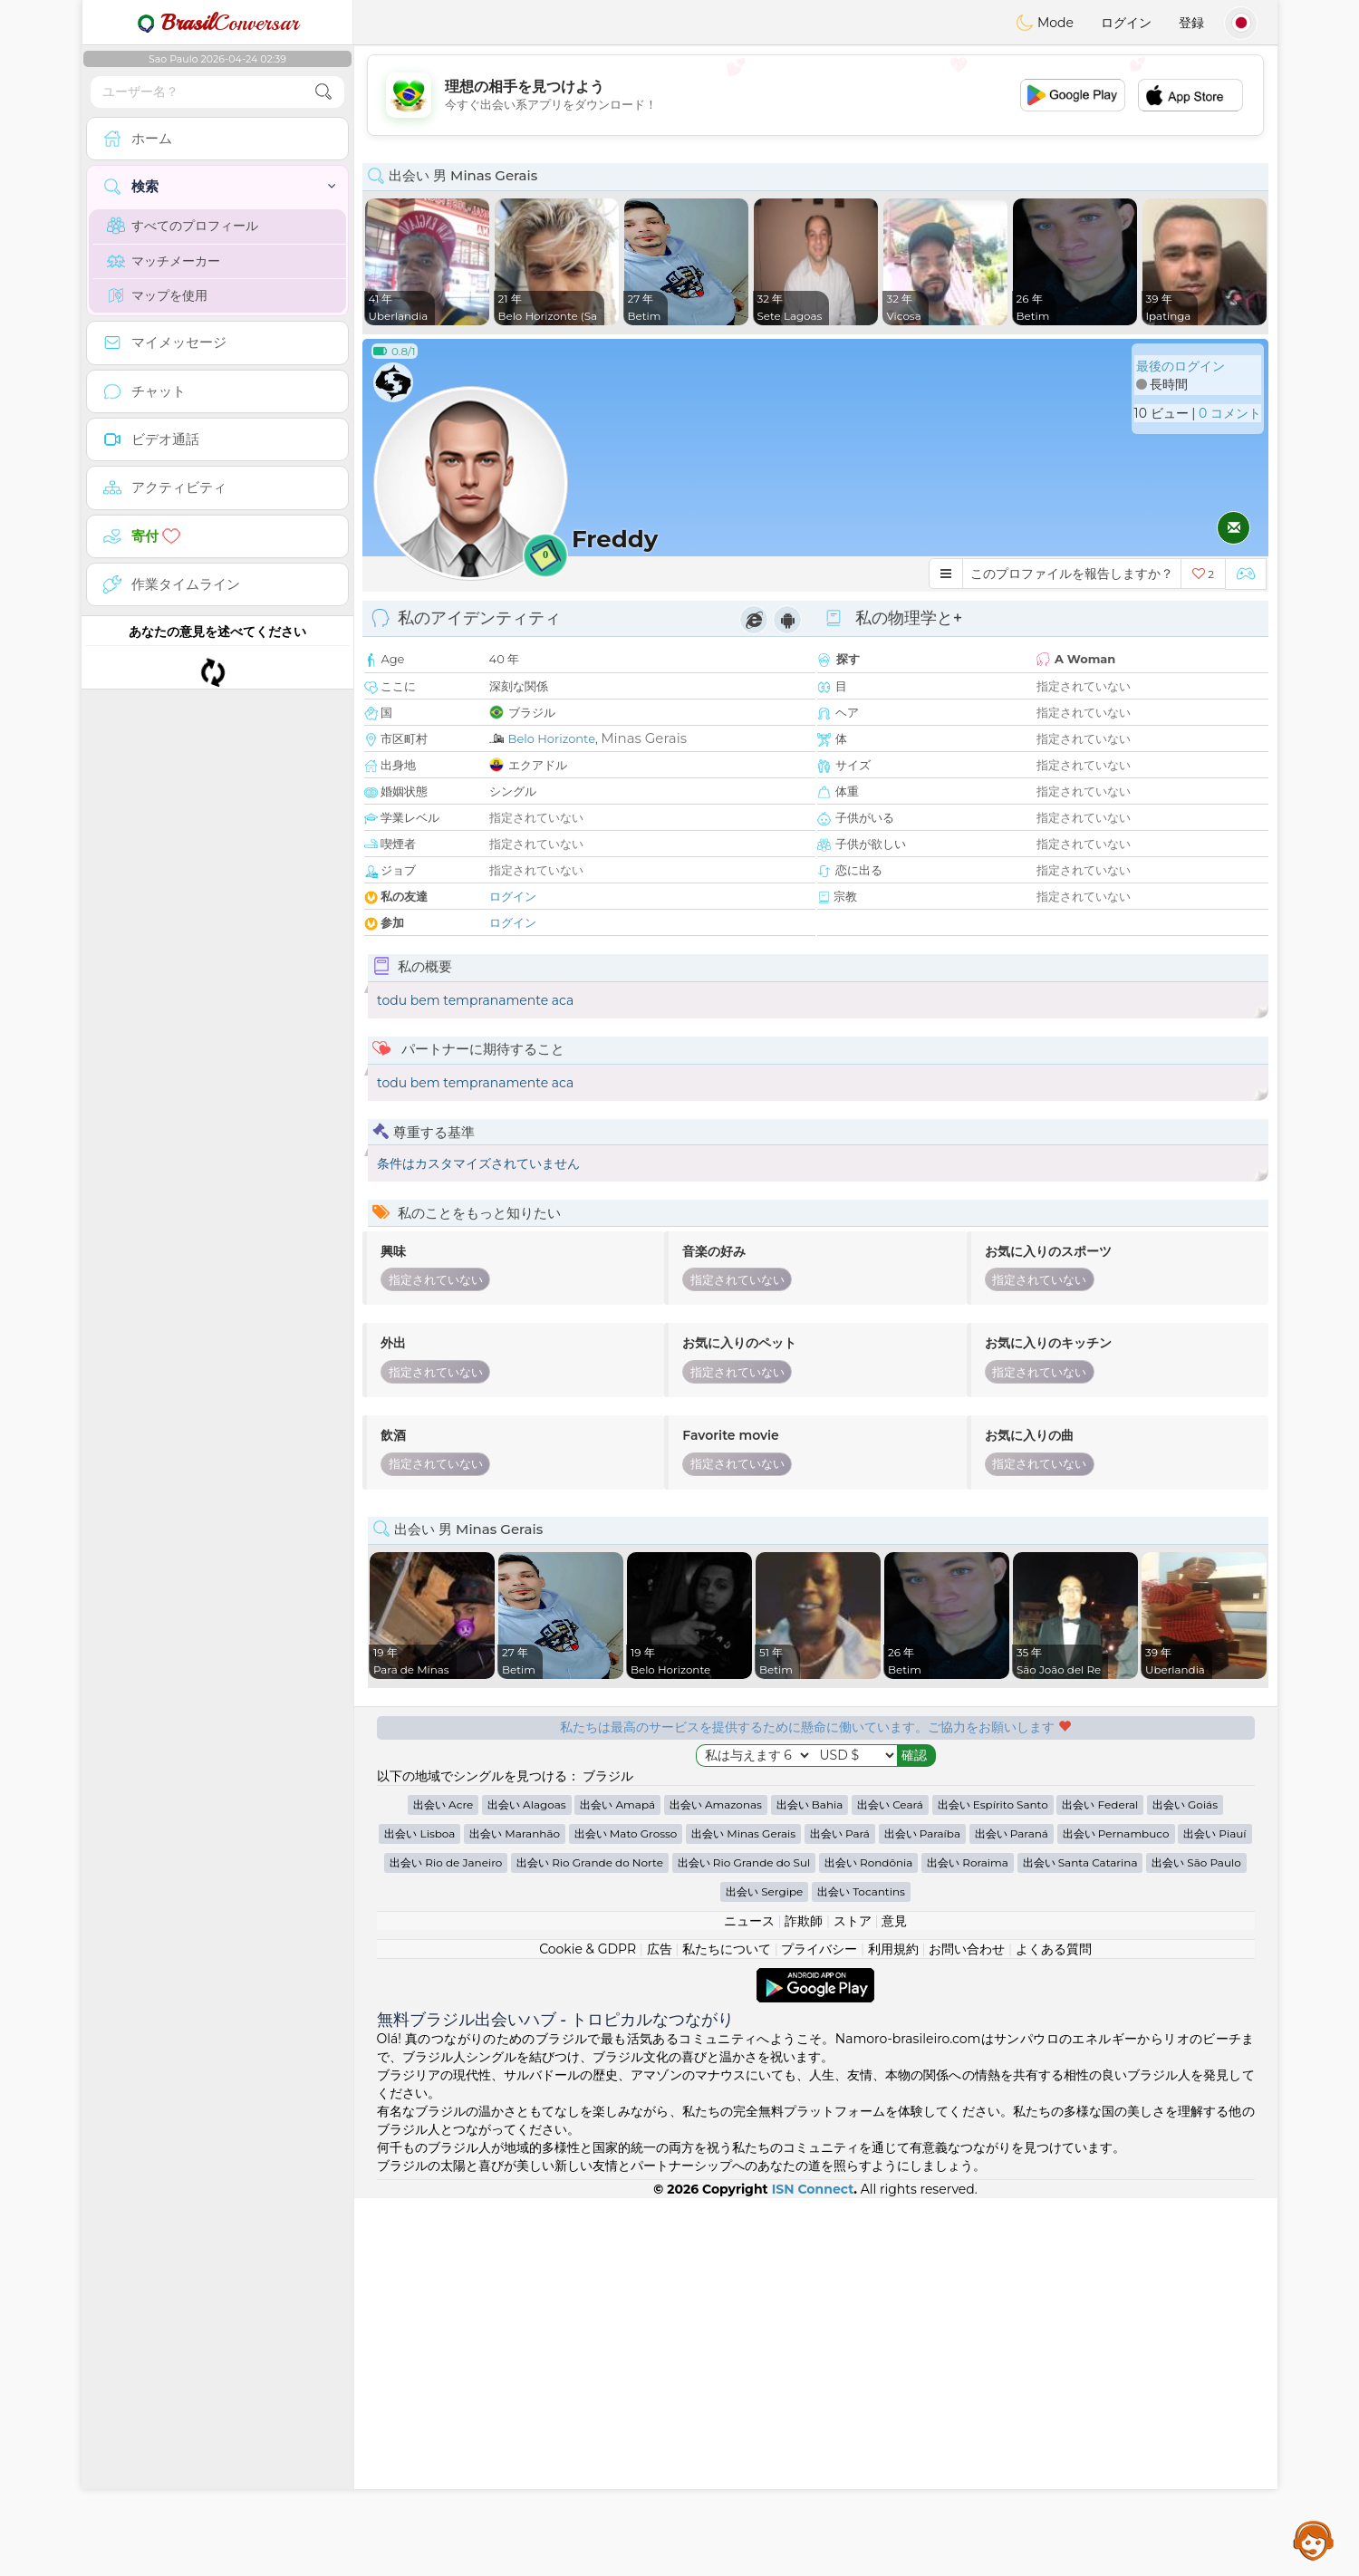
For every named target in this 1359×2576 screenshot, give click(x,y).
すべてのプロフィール (182, 226)
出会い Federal (1100, 2182)
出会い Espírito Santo (993, 2182)
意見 (894, 2299)
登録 (1191, 22)
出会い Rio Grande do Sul (744, 2240)
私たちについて (726, 2327)
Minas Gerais (644, 738)
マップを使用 (157, 295)
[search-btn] (323, 92)
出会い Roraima (967, 2240)
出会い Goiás (1185, 2182)
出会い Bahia (809, 2182)
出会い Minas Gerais (743, 2211)
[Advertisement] (815, 95)
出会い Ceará (890, 2182)
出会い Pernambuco (1116, 2211)
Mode (1045, 23)
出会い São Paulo (1196, 2240)
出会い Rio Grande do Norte (589, 2240)
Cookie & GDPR (587, 2327)
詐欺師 (804, 2299)
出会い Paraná (1011, 2211)
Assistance (1313, 2539)
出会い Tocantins (861, 2269)
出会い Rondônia (868, 2240)
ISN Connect (813, 2567)
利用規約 (893, 2327)
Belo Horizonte (551, 738)
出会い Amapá (617, 2182)
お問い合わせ (967, 2327)
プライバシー (819, 2327)
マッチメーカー (163, 261)
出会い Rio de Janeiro (446, 2240)
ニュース (749, 2299)
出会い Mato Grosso (626, 2211)
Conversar (217, 22)
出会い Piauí (1214, 2211)
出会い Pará (840, 2211)
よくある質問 (1054, 2327)
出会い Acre (443, 2182)
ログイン (1126, 22)
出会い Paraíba (922, 2211)
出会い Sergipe (764, 2269)
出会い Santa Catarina (1080, 2240)
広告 (659, 2327)
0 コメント (1230, 413)
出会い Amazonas (716, 2182)
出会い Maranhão (514, 2211)
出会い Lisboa (419, 2211)
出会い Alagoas (526, 2182)
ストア (853, 2299)
